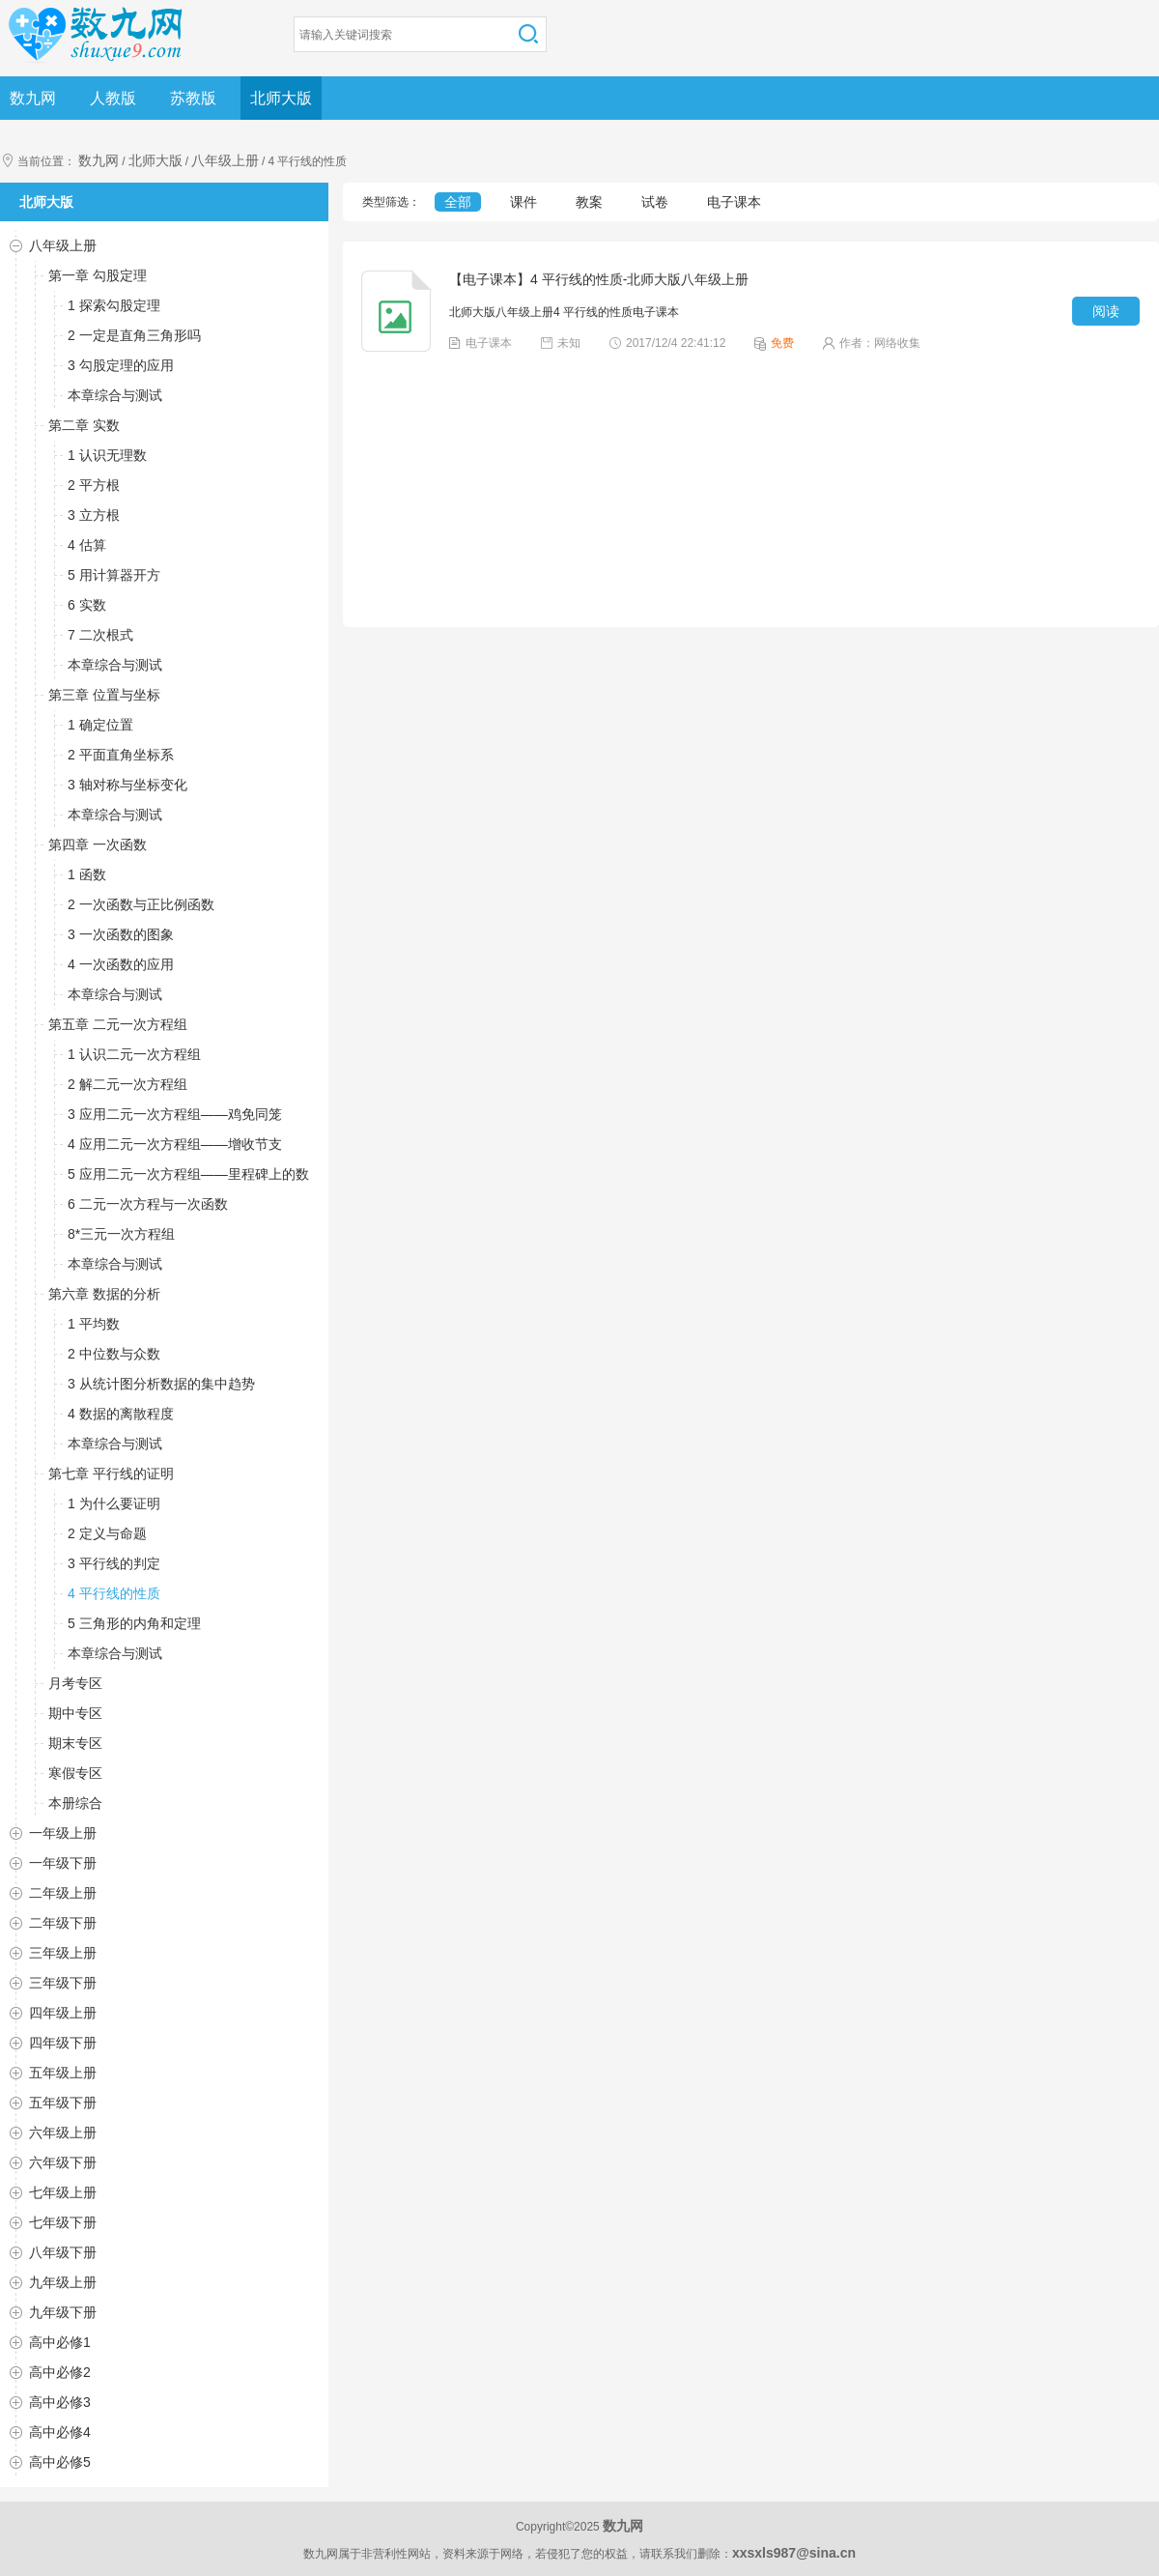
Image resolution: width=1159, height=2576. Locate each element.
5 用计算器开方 (114, 575)
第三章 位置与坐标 (104, 694)
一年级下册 (63, 1863)
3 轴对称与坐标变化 (127, 784)
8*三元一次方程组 (121, 1234)
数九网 (33, 98)
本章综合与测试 (115, 395)
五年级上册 (63, 2072)
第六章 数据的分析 (104, 1294)
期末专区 (75, 1743)
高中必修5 (60, 2462)
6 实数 (87, 605)
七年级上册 (63, 2192)
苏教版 (193, 98)
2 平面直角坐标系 (121, 754)
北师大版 (281, 98)
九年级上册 (63, 2282)
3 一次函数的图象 (121, 934)
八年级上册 (225, 160)
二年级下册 (63, 1923)
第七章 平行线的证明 (111, 1473)
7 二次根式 (100, 635)
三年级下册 (63, 1982)
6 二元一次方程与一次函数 (148, 1204)
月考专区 (75, 1683)
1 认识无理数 (107, 455)
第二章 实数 (84, 425)
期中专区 (75, 1713)
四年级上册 (63, 2012)
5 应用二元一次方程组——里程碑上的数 (188, 1174)
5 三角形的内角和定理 (134, 1623)
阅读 (1105, 311)
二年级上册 (63, 1893)
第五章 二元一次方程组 (117, 1024)
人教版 (113, 98)
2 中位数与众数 (114, 1353)
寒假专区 (75, 1773)
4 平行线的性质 (114, 1593)
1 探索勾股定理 (114, 305)
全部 (457, 202)
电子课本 (734, 202)
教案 (589, 202)
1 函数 (87, 874)
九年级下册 (63, 2312)
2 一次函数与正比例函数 (141, 904)
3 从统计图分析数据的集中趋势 (161, 1383)
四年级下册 (63, 2042)
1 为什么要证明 (114, 1503)
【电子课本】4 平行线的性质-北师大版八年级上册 (599, 279)
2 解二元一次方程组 (127, 1084)
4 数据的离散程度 (121, 1413)
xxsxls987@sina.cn (794, 2553)
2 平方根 (94, 485)
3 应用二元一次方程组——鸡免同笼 (175, 1114)
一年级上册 (63, 1833)
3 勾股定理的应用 (121, 365)
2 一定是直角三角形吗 (134, 335)
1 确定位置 (100, 724)
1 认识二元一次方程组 (134, 1054)
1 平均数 (94, 1323)
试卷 (654, 202)
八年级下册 (63, 2252)
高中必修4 (60, 2432)
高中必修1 (60, 2342)
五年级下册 (63, 2102)
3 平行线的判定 (114, 1563)
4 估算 (87, 545)
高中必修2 (60, 2372)
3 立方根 (94, 515)
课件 (523, 202)
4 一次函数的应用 (121, 964)
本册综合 (75, 1803)
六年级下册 (63, 2162)
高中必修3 (60, 2402)
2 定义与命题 (107, 1533)
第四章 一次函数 (97, 844)
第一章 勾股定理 (97, 275)
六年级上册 (63, 2132)
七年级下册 (63, 2222)
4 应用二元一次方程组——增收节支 (175, 1144)
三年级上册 (63, 1953)
